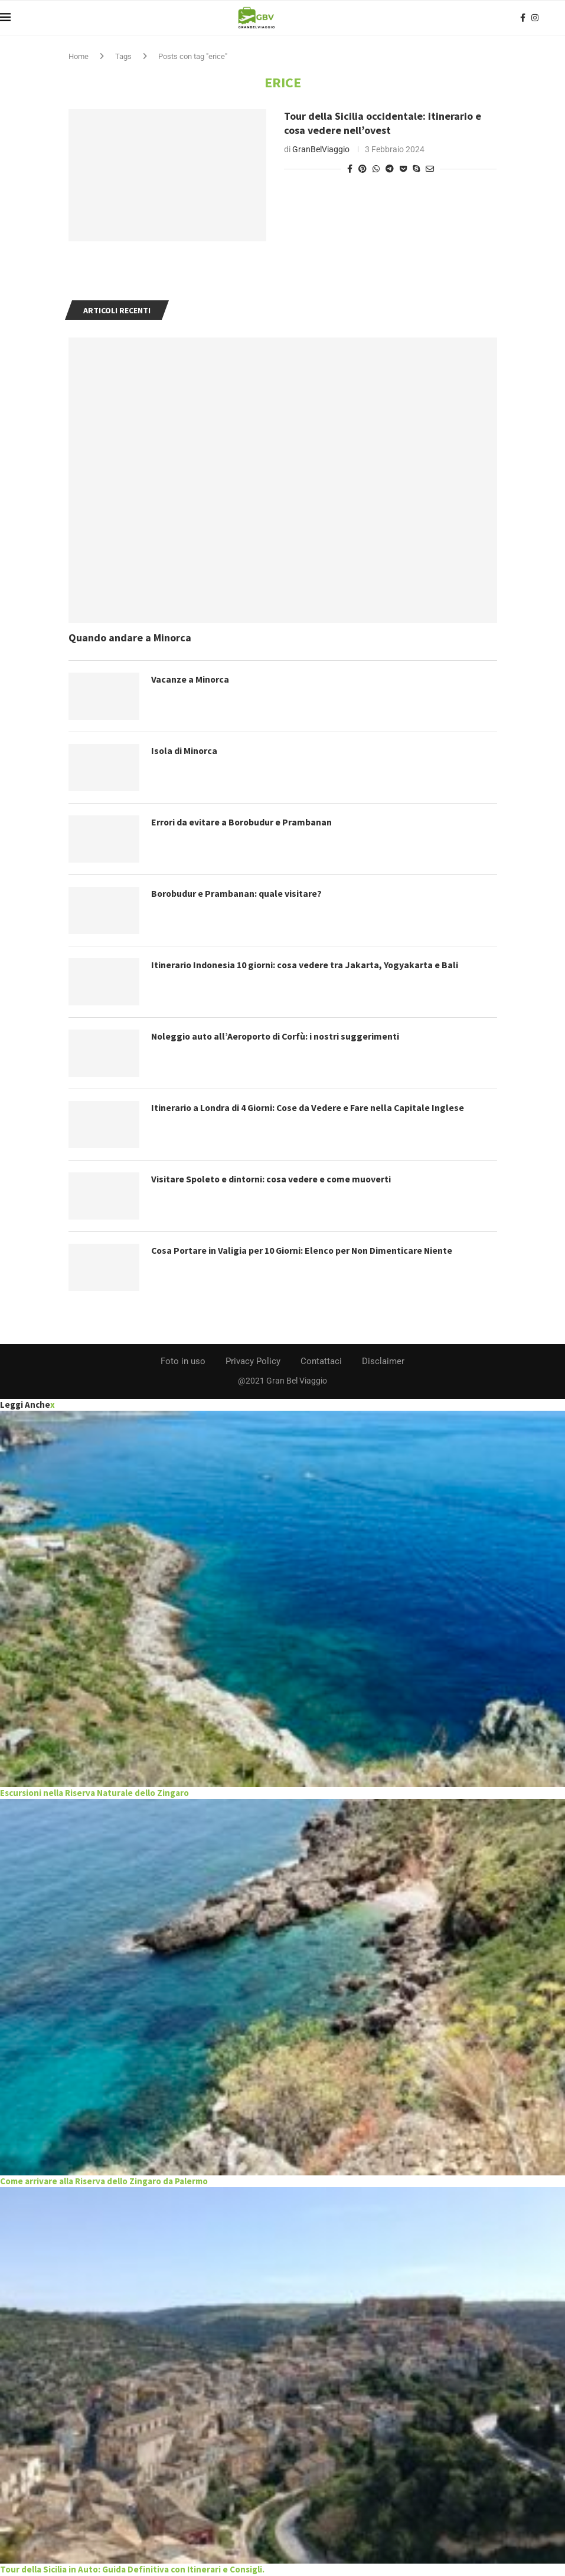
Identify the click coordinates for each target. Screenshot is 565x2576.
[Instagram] (534, 18)
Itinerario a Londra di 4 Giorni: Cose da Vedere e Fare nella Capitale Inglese (309, 1107)
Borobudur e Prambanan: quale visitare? (237, 893)
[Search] (559, 18)
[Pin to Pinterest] (362, 168)
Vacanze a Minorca (190, 679)
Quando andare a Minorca (129, 637)
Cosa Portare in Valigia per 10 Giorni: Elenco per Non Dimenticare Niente (304, 1250)
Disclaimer (383, 1361)
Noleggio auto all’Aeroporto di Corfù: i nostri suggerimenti (278, 1036)
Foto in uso (183, 1361)
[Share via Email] (430, 168)
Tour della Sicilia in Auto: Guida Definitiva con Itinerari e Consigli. (132, 2569)
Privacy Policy (253, 1361)
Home (78, 56)
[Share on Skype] (416, 168)
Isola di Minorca (184, 750)
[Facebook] (522, 18)
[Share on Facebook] (349, 168)
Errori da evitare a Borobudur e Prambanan (242, 822)
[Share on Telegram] (390, 168)
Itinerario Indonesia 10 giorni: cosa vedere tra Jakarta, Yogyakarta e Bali (306, 965)
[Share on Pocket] (403, 168)
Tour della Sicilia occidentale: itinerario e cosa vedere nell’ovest (382, 123)
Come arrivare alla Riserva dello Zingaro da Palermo (104, 2181)
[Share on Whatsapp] (376, 168)
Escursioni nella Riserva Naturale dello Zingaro (94, 1792)
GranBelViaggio (321, 149)
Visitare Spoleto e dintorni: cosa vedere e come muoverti (272, 1179)
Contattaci (321, 1361)
